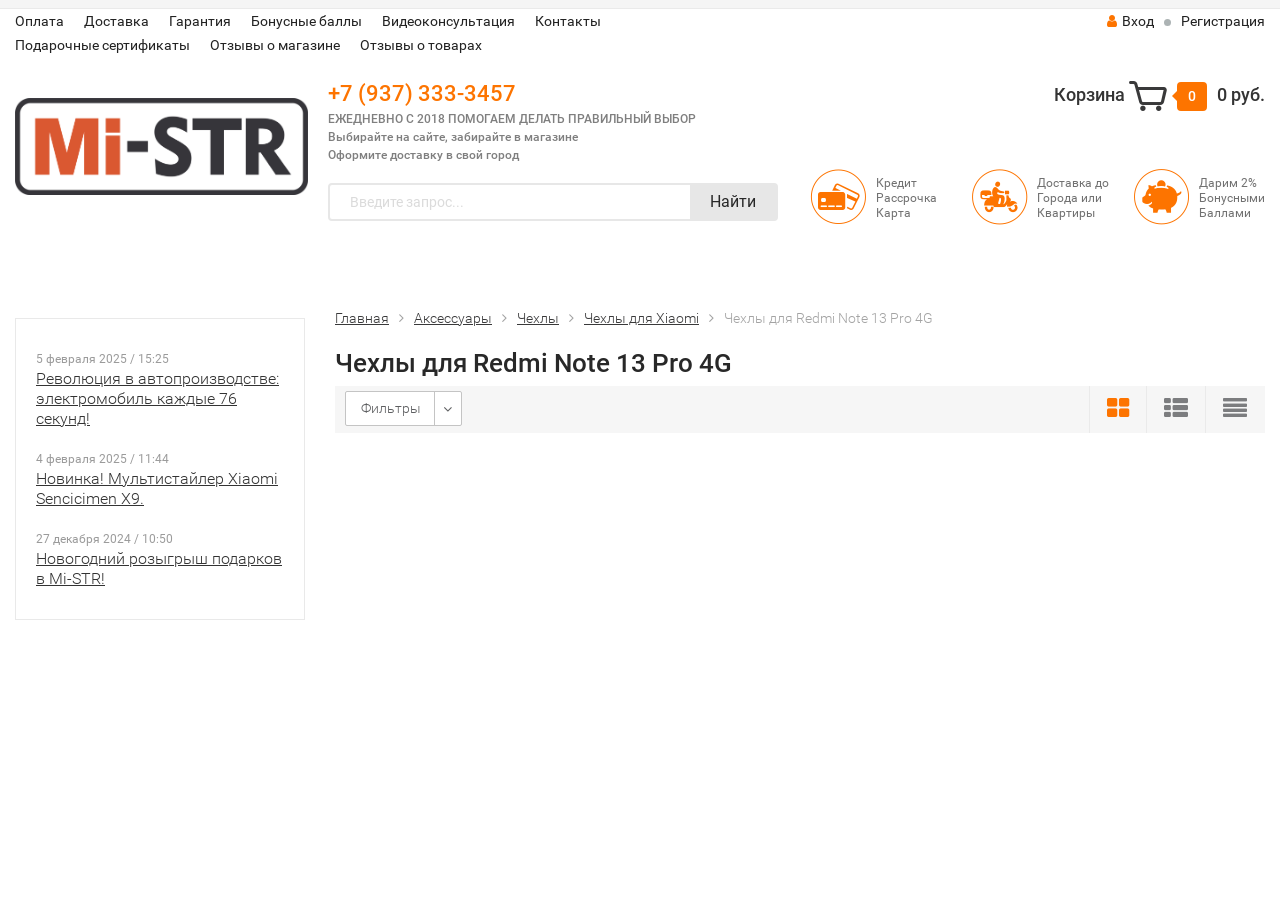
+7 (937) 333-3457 (422, 93)
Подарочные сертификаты (102, 45)
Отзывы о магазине (275, 45)
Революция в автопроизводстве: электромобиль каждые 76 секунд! (157, 398)
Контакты (568, 21)
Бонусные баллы (306, 21)
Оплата (39, 21)
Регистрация (1223, 21)
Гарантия (200, 21)
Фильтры (391, 408)
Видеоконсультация (448, 21)
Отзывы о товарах (421, 45)
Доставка (116, 21)
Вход (1130, 21)
